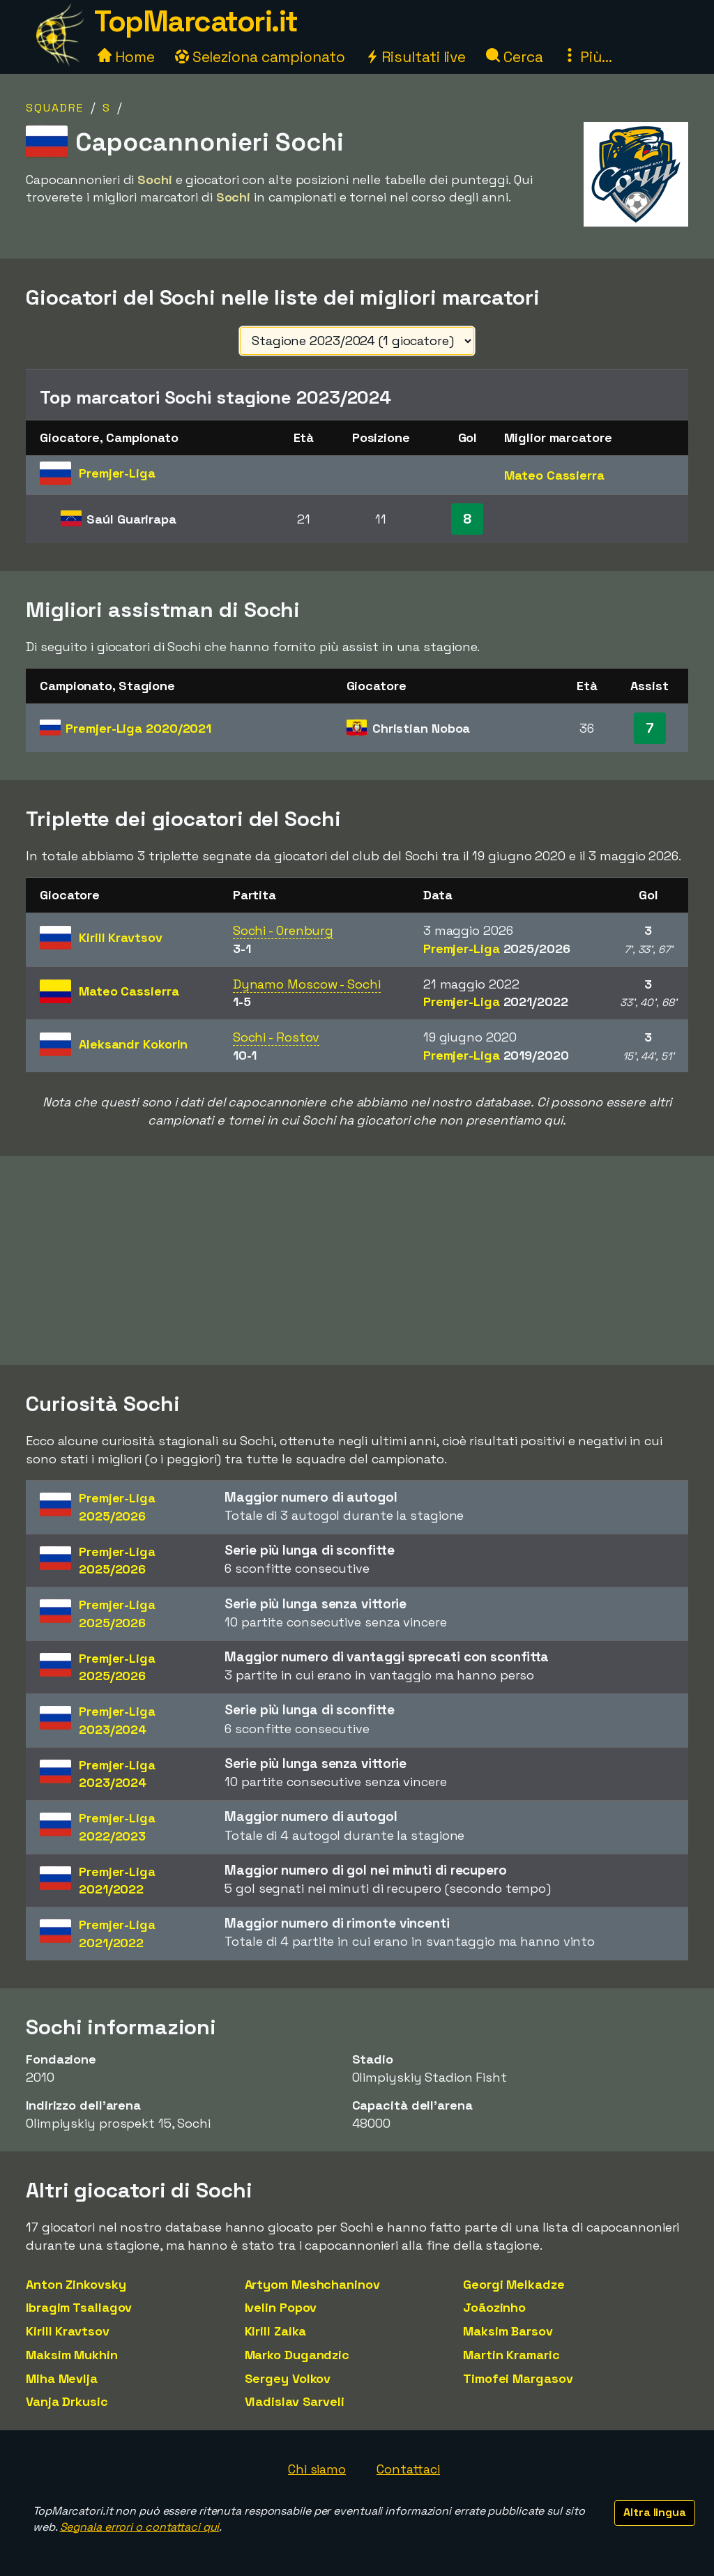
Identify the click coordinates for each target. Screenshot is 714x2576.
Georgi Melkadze (514, 2284)
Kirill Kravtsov (67, 2331)
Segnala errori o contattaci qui (140, 2527)
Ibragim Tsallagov (79, 2307)
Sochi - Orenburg (283, 930)
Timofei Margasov (517, 2378)
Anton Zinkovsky (76, 2284)
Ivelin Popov (281, 2307)
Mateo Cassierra (554, 475)
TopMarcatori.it (196, 21)
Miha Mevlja (62, 2378)
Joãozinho (494, 2307)
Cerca (514, 56)
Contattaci (408, 2469)
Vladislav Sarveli (294, 2401)
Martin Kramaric (511, 2355)
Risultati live (415, 56)
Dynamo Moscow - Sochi (307, 984)
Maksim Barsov (508, 2331)
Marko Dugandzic (297, 2355)
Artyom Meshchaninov (312, 2284)
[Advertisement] (357, 1260)
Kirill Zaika (276, 2331)
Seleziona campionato (260, 56)
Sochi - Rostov (276, 1037)
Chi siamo (317, 2469)
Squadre (55, 107)
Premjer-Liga (138, 728)
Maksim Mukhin (72, 2355)
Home (126, 56)
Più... (587, 56)
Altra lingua (654, 2512)
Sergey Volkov (288, 2378)
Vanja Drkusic (67, 2401)
